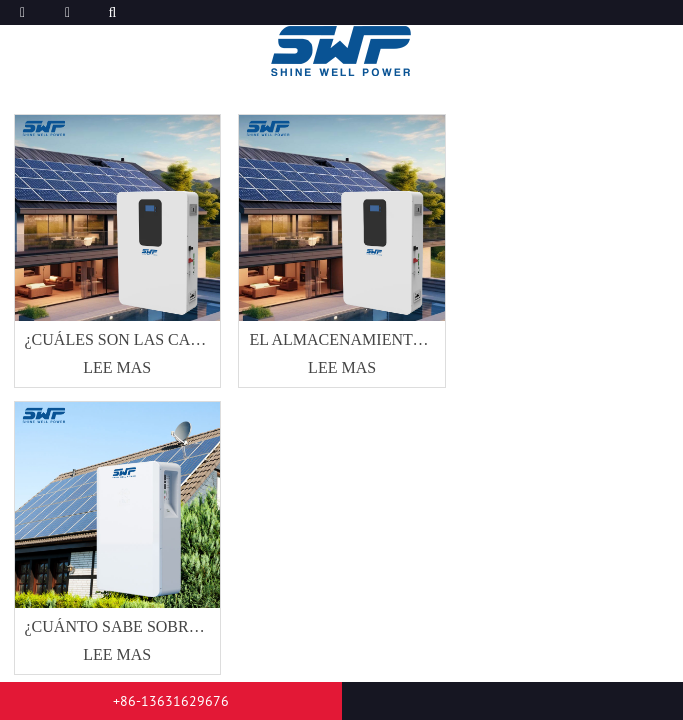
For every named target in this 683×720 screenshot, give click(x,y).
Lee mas (117, 367)
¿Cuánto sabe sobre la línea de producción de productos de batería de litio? (117, 626)
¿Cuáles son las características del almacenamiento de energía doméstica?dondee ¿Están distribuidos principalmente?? (117, 339)
